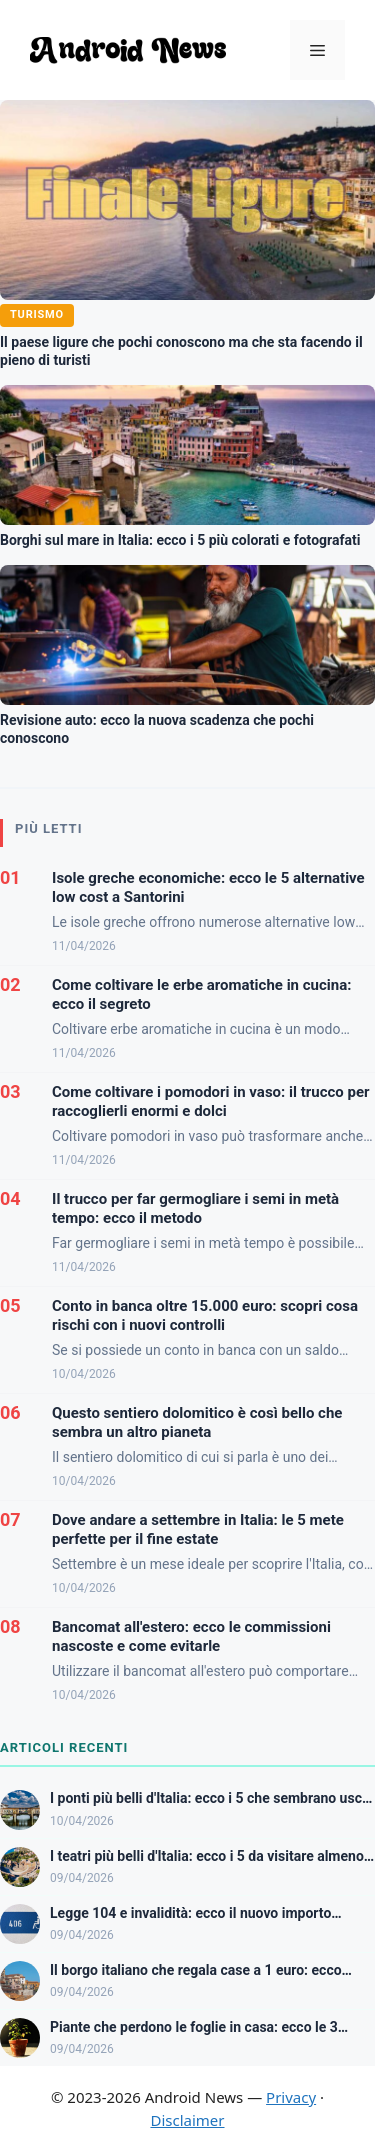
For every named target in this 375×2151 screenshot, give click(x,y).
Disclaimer (187, 2120)
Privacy (291, 2097)
